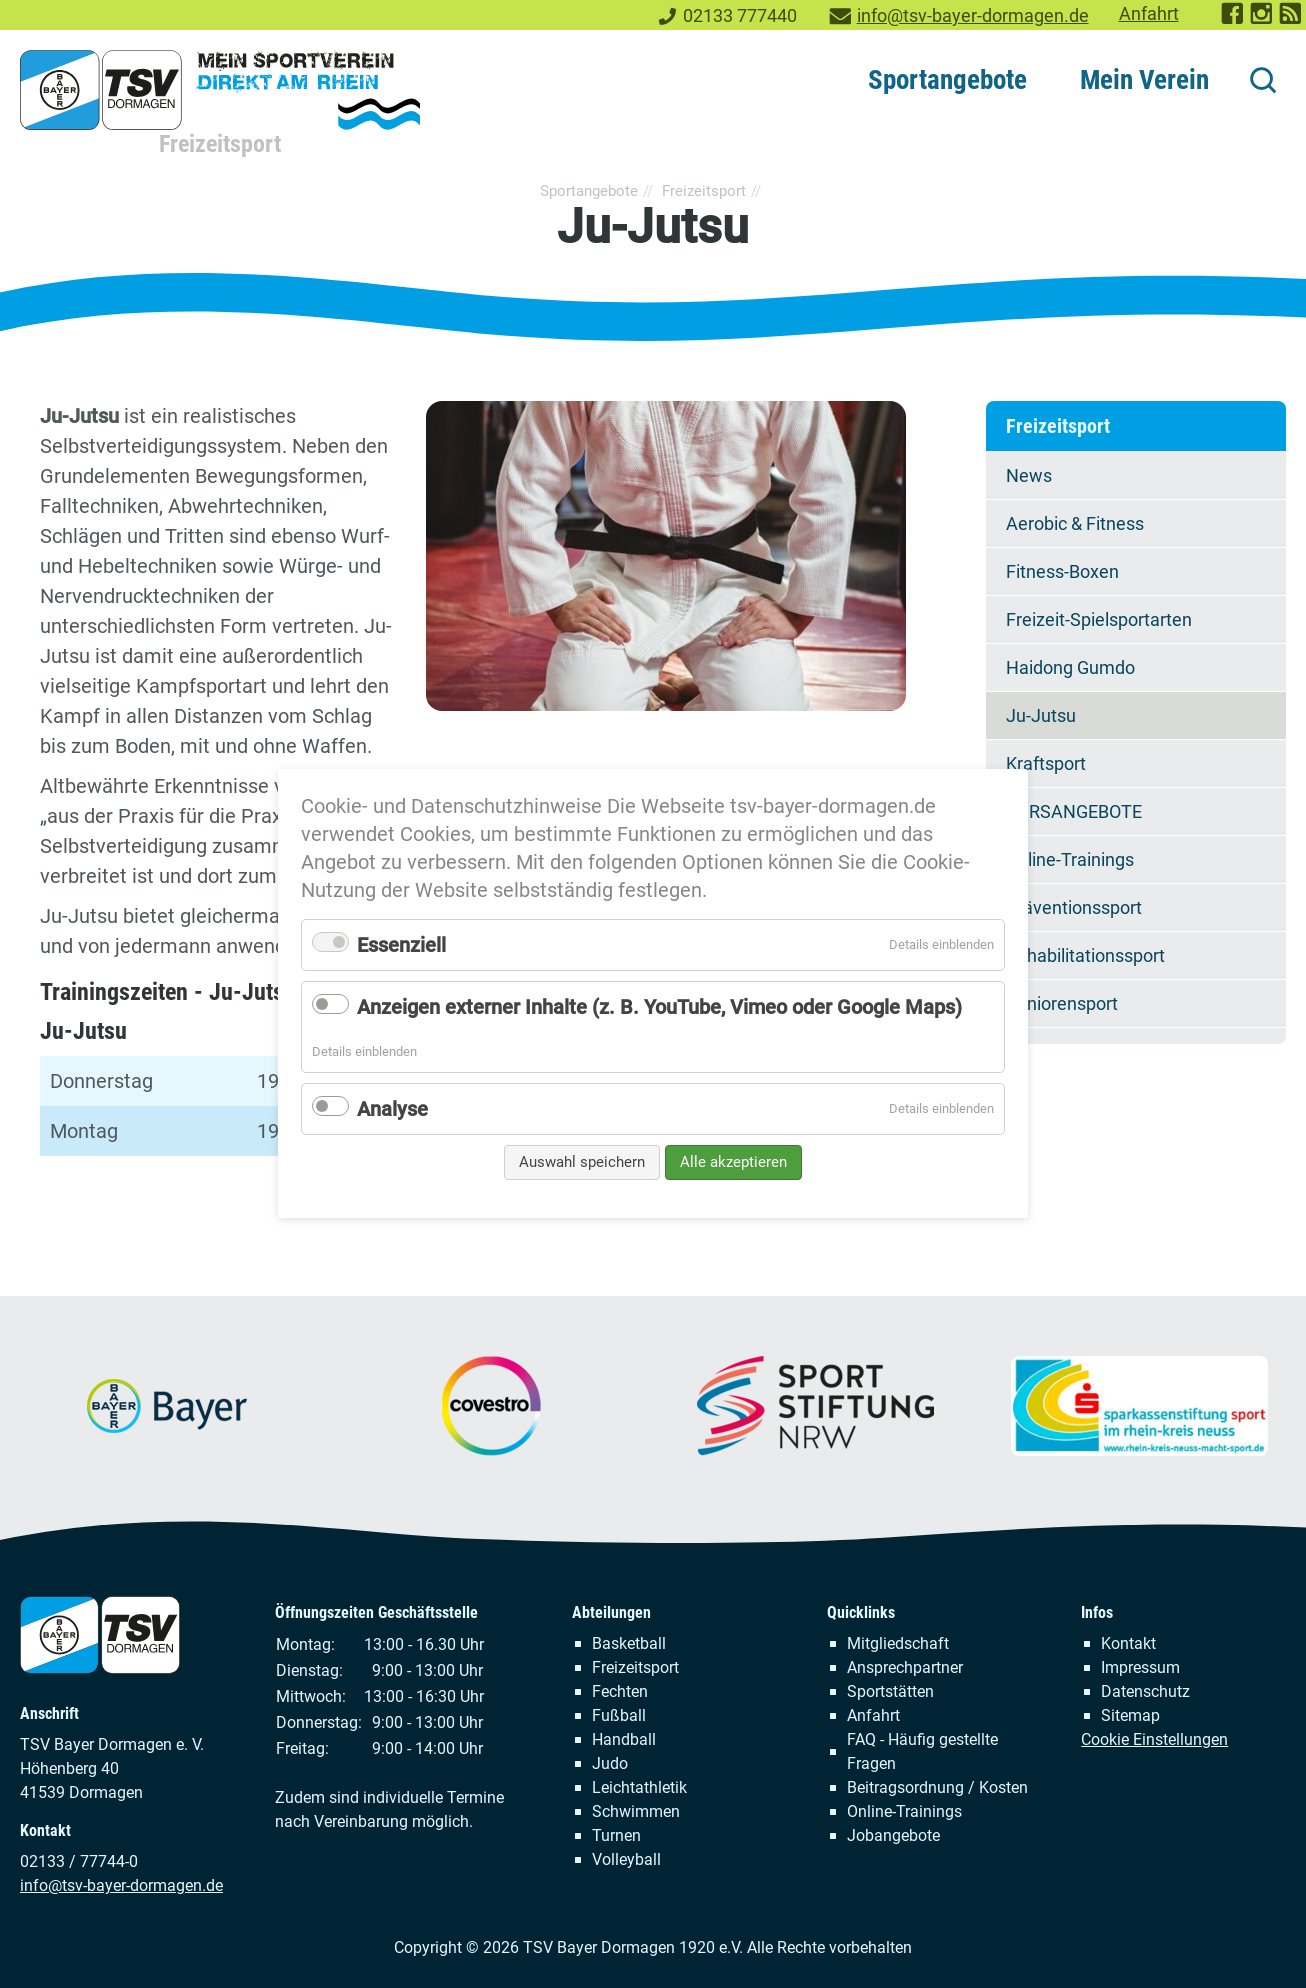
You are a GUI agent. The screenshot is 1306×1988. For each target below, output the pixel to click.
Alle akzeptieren (733, 1162)
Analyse (392, 1109)
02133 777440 (740, 16)
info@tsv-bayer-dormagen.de (973, 16)
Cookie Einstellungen (1154, 1739)
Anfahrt (1149, 14)
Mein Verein (1144, 80)
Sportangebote (947, 80)
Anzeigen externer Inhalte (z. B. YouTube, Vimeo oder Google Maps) (659, 1007)
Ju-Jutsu (1041, 715)
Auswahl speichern (582, 1162)
